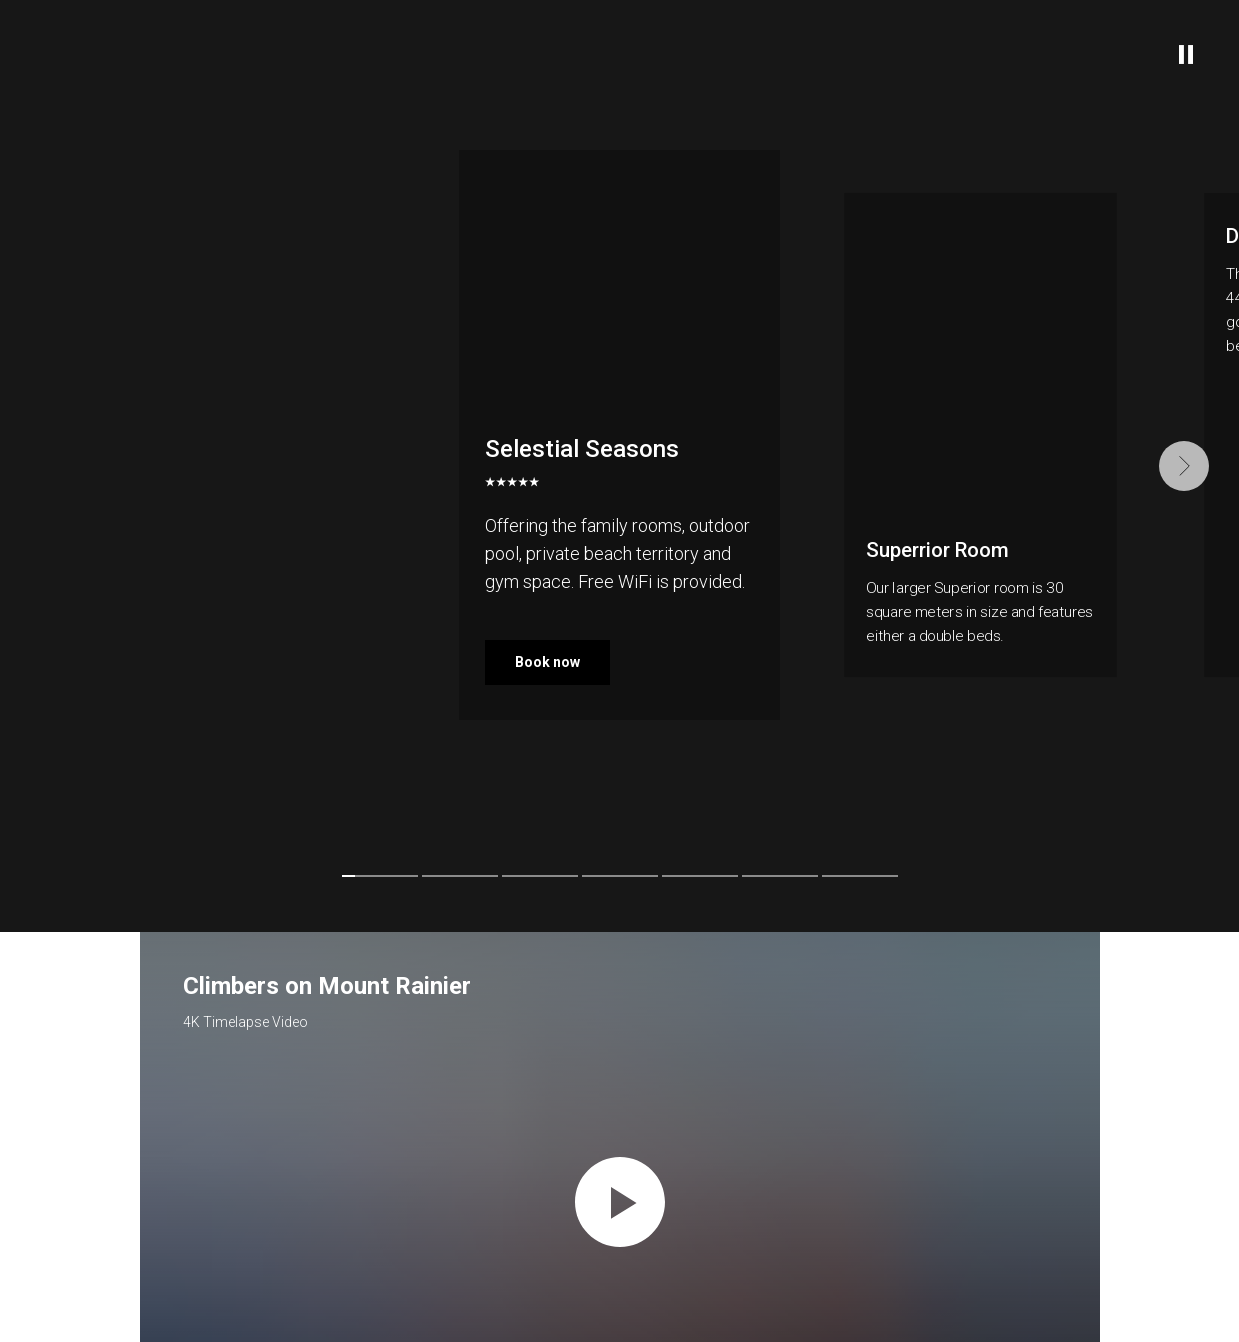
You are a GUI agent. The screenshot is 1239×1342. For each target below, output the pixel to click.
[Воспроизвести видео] (620, 1202)
